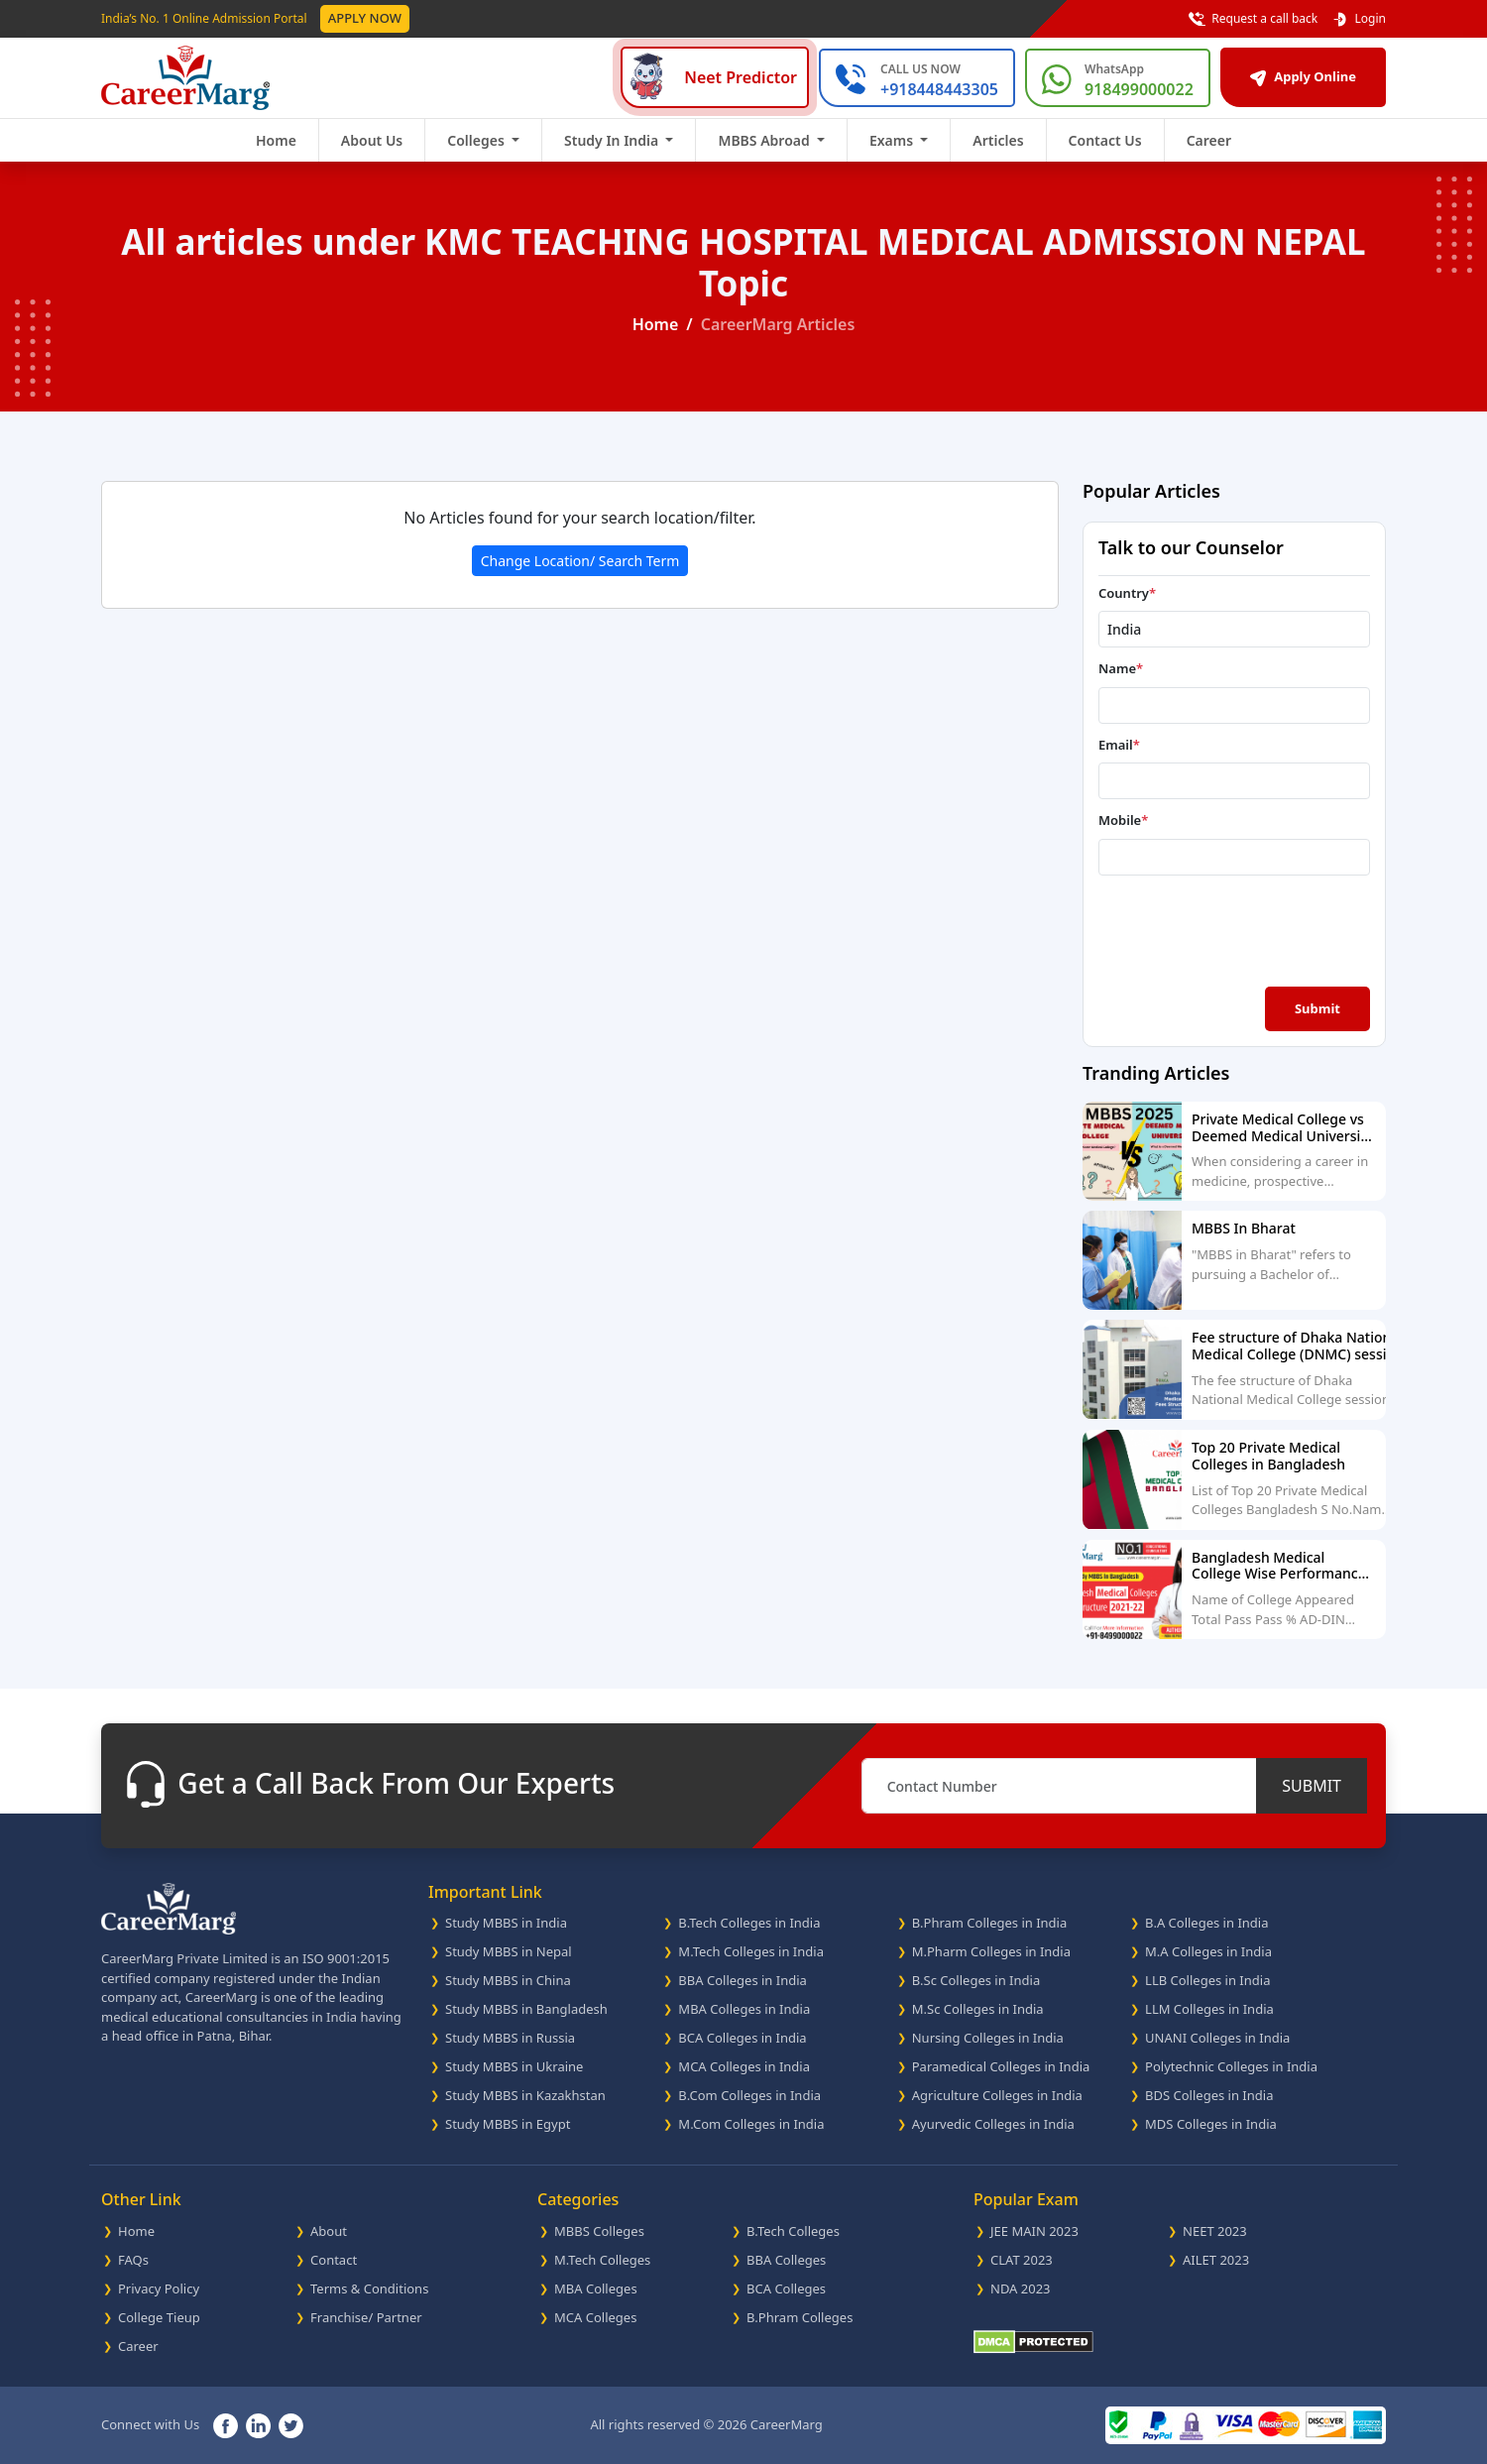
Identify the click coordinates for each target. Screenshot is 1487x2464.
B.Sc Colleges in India (976, 1980)
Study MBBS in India (506, 1923)
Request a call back (1253, 19)
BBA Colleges (786, 2260)
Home (276, 140)
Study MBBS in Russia (510, 2038)
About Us (371, 140)
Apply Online (1303, 76)
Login (1358, 19)
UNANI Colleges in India (1217, 2038)
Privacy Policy (158, 2288)
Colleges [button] (477, 140)
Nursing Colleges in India (988, 2038)
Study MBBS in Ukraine (514, 2066)
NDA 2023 (1020, 2288)
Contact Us (1105, 140)
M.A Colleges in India (1208, 1951)
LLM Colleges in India (1209, 2009)
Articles (997, 140)
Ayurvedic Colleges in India (993, 2124)
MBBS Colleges (599, 2231)
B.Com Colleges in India (749, 2095)
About (328, 2231)
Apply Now (364, 18)
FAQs (133, 2260)
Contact (333, 2260)
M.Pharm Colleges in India (991, 1951)
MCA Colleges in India (744, 2066)
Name (1120, 668)
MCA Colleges (595, 2317)
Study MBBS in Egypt (507, 2124)
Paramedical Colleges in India (1001, 2066)
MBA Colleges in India (744, 2009)
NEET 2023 (1215, 2231)
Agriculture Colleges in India (997, 2095)
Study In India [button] (613, 140)
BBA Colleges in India (742, 1980)
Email (1119, 745)
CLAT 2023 (1021, 2260)
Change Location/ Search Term (580, 560)
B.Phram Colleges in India (990, 1923)
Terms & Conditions (369, 2288)
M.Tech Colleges (602, 2260)
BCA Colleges (786, 2288)
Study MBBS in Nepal (508, 1951)
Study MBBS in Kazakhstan (525, 2095)
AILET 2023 (1216, 2260)
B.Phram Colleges (799, 2317)
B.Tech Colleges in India (749, 1923)
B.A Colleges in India (1206, 1923)
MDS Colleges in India (1211, 2124)
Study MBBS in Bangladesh (526, 2009)
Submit (1317, 1008)
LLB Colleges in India (1207, 1980)
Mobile (1123, 820)
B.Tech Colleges (793, 2231)
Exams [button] (893, 140)
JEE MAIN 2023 (1034, 2231)
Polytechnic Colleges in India (1231, 2066)
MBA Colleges (595, 2288)
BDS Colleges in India (1209, 2095)
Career (1209, 140)
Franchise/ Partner (366, 2317)
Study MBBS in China (508, 1980)
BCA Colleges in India (742, 2038)
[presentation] (1214, 929)
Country (1127, 593)
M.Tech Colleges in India (751, 1951)
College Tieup (159, 2317)
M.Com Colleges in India (751, 2124)
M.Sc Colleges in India (978, 2009)
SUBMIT (1311, 1786)
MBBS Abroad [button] (765, 140)
